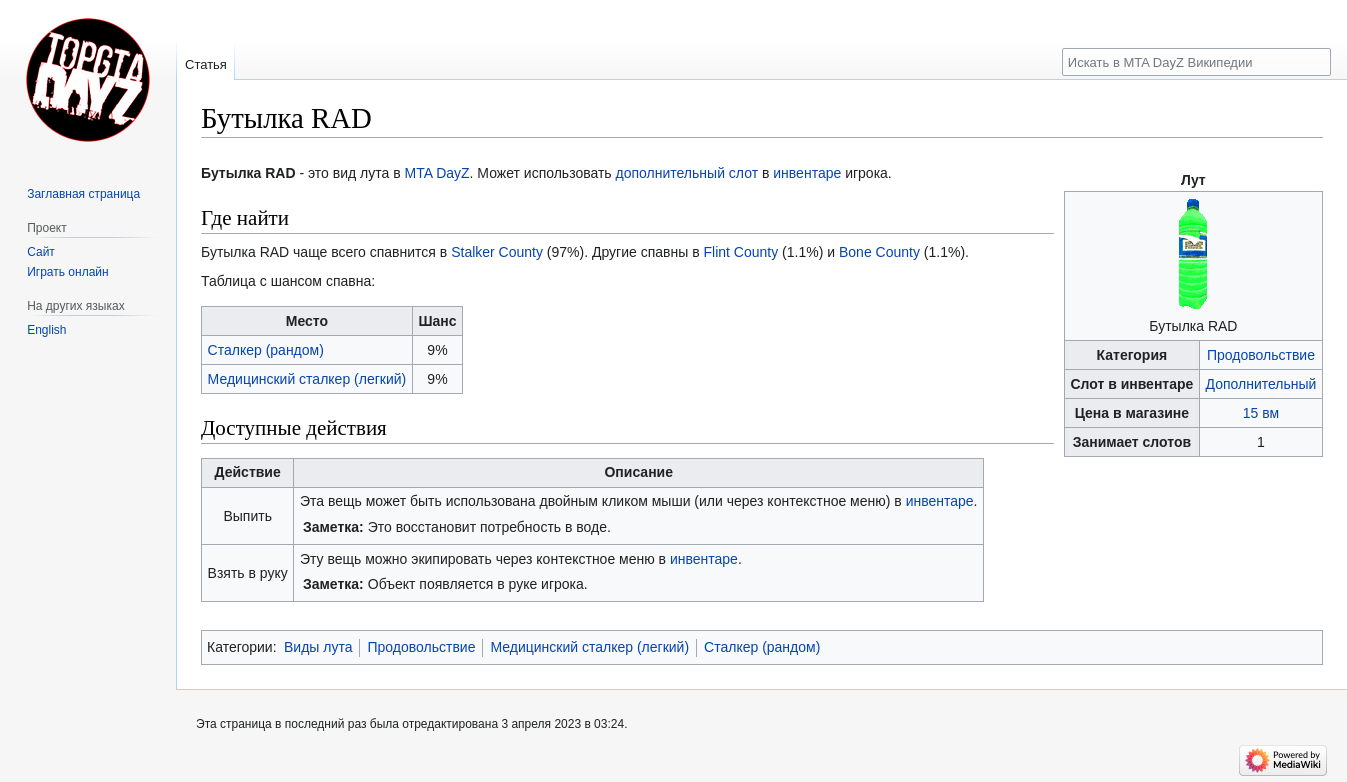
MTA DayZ (437, 173)
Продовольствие (1261, 355)
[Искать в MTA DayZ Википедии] (1196, 62)
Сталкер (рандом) (266, 350)
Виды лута (318, 647)
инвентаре (807, 173)
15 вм (1261, 413)
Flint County (741, 252)
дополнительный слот (687, 173)
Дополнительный (1261, 384)
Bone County (879, 252)
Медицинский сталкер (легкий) (307, 379)
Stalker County (497, 252)
